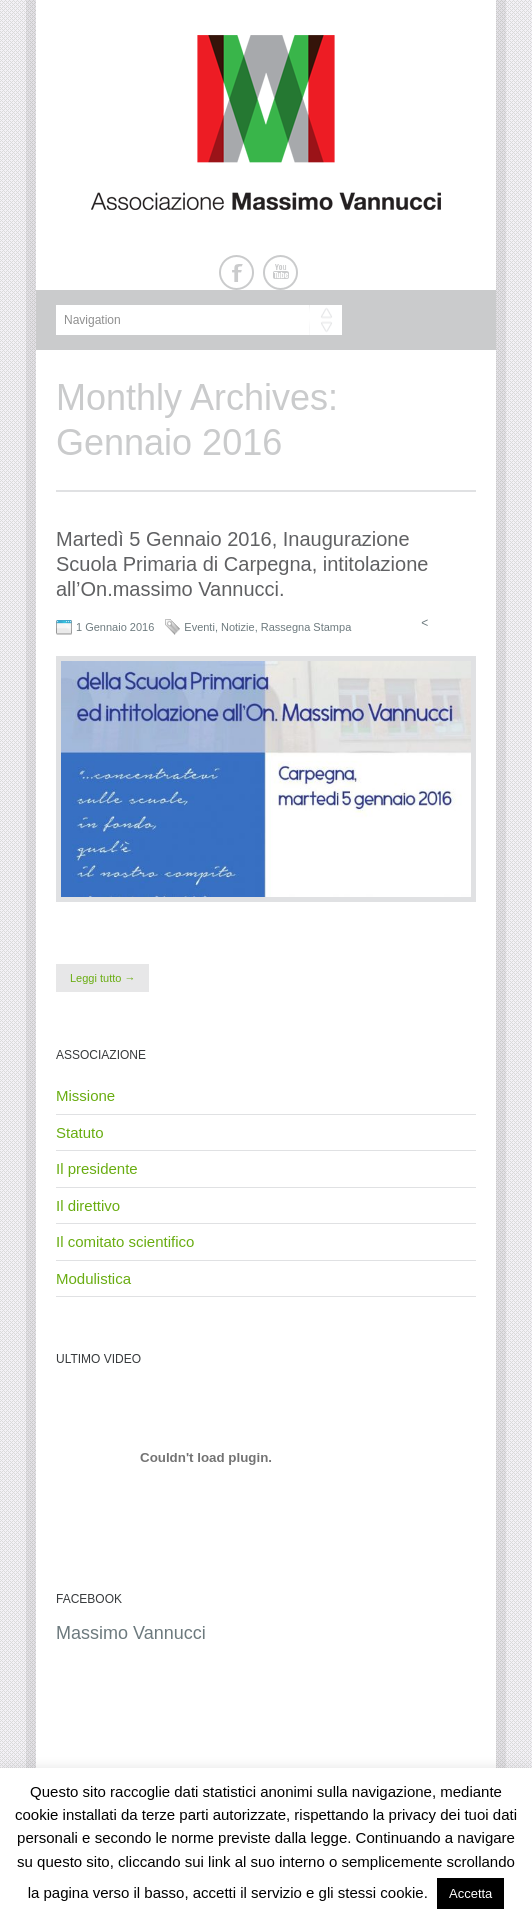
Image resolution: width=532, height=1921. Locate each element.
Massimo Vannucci (131, 1633)
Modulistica (93, 1278)
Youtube (280, 272)
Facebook (236, 272)
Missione (85, 1095)
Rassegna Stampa (306, 627)
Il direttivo (88, 1205)
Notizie (238, 627)
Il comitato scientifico (125, 1241)
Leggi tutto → (102, 978)
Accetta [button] (470, 1893)
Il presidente (97, 1168)
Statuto (80, 1132)
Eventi (199, 627)
